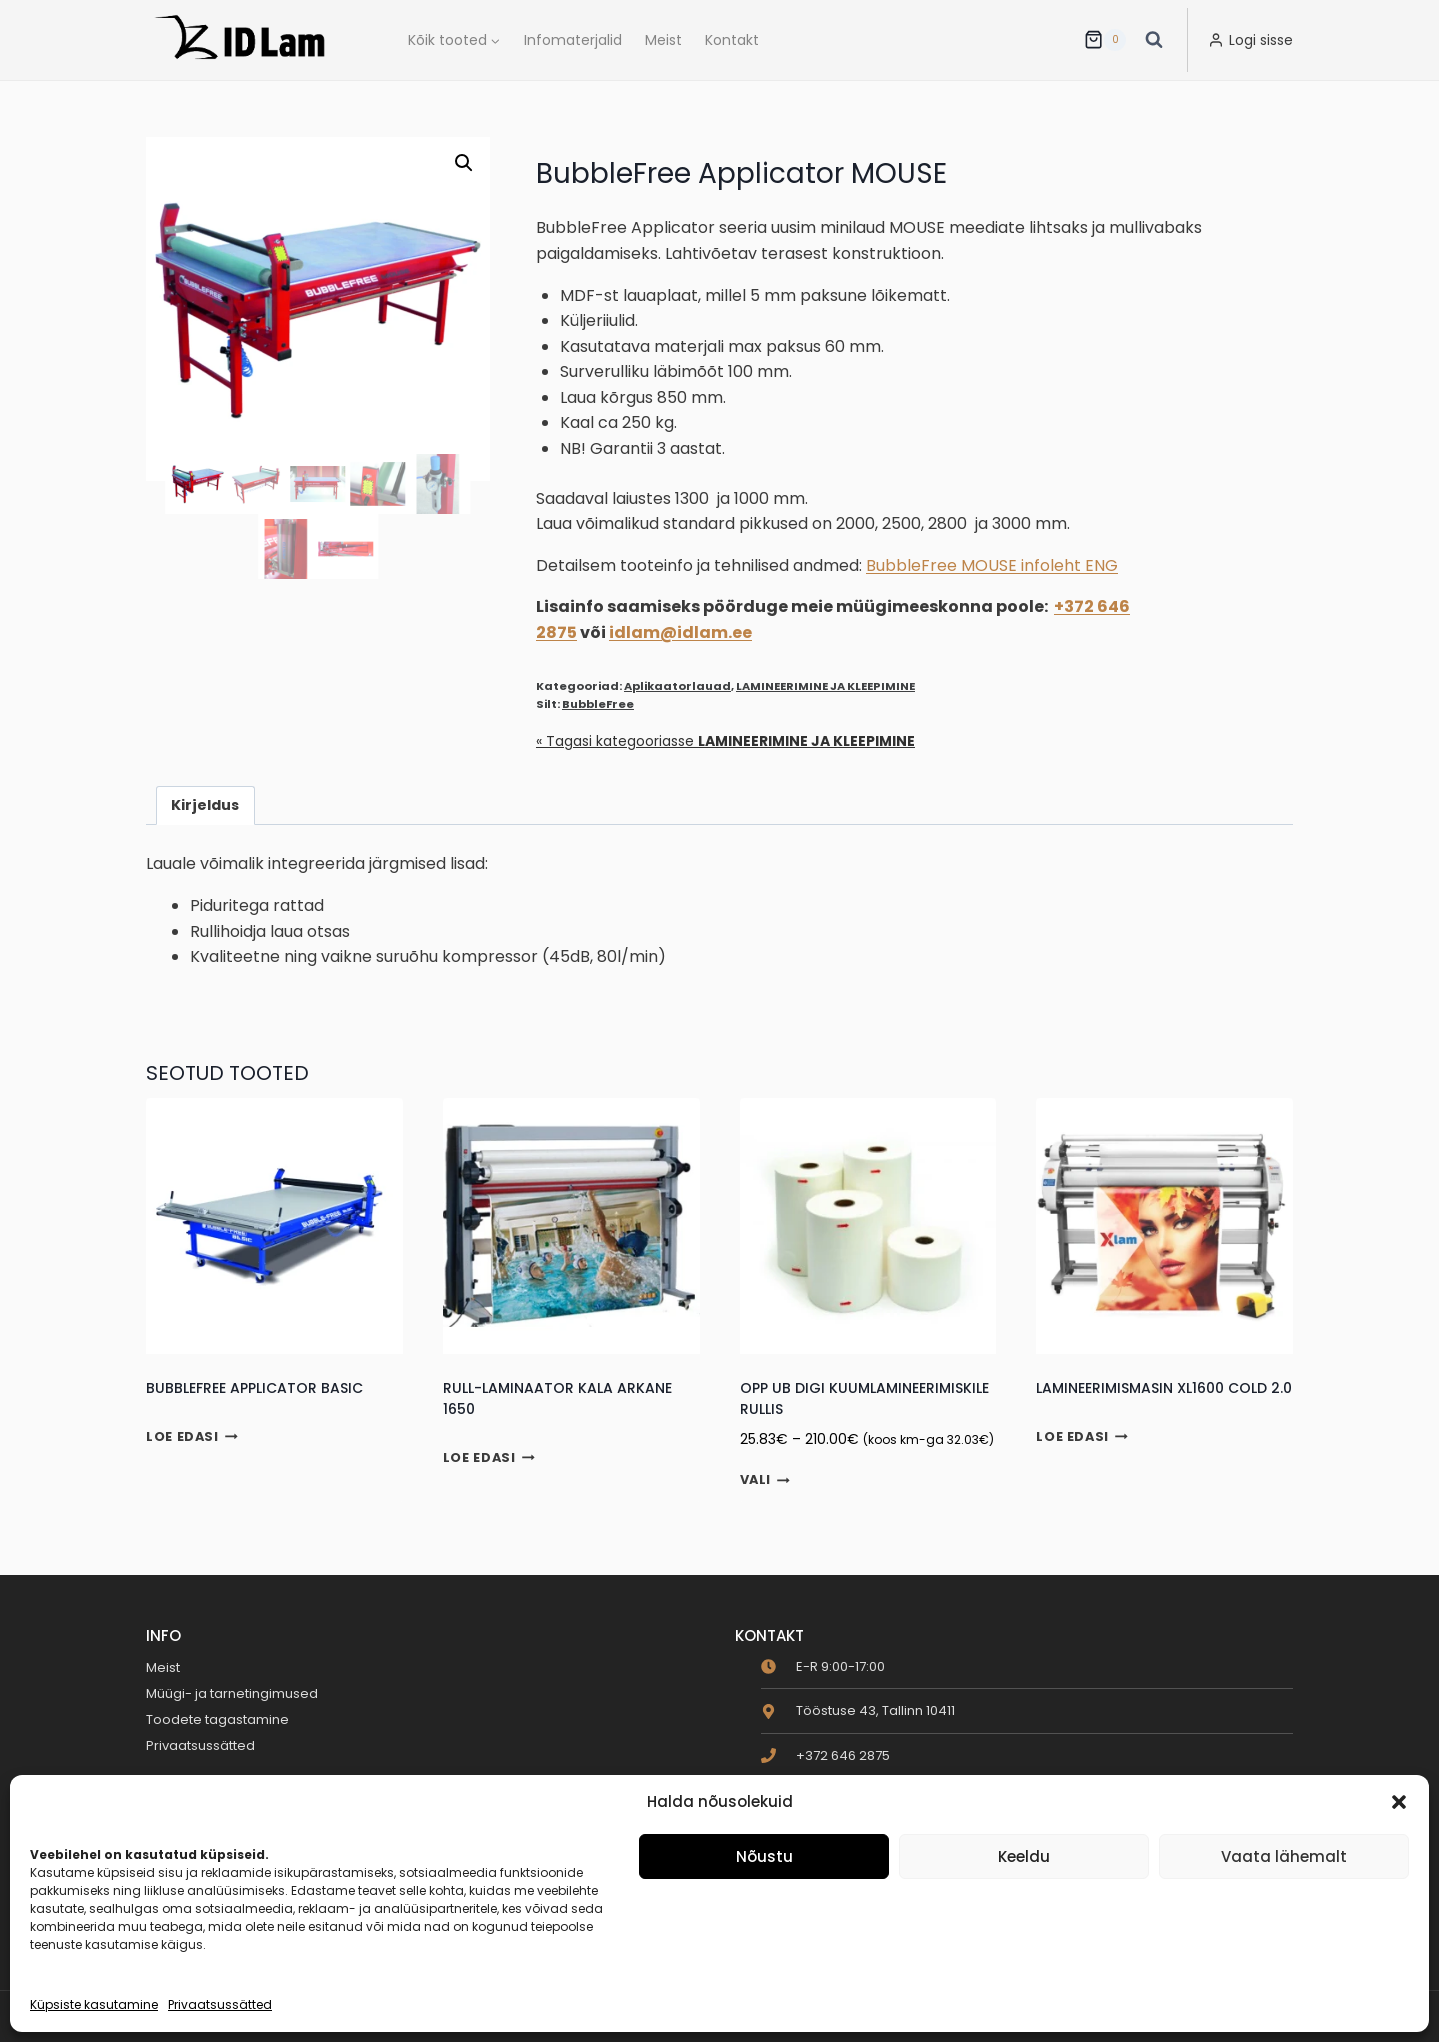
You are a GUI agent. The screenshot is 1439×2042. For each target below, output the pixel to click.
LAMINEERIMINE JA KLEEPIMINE (825, 686)
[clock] (823, 1666)
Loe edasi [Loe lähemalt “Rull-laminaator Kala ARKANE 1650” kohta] (489, 1457)
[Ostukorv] (1105, 40)
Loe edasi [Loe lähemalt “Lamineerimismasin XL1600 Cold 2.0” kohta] (1082, 1436)
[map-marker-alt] (858, 1710)
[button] (1399, 1802)
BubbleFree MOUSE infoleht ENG (992, 565)
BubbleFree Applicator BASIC (254, 1388)
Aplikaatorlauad (677, 686)
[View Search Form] (1154, 40)
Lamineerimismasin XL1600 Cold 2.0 (1164, 1388)
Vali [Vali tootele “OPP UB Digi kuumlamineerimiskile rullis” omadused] (765, 1480)
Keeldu (1024, 1856)
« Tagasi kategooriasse (725, 741)
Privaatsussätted (220, 2004)
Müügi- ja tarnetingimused (232, 1693)
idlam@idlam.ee (680, 632)
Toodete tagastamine (217, 1719)
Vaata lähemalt (1284, 1856)
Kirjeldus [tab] (205, 805)
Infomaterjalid (573, 40)
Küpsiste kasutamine (94, 2004)
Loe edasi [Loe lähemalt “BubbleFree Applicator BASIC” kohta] (192, 1436)
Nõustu (764, 1856)
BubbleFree (598, 704)
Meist (663, 40)
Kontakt (732, 40)
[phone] (825, 1755)
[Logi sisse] (1250, 40)
